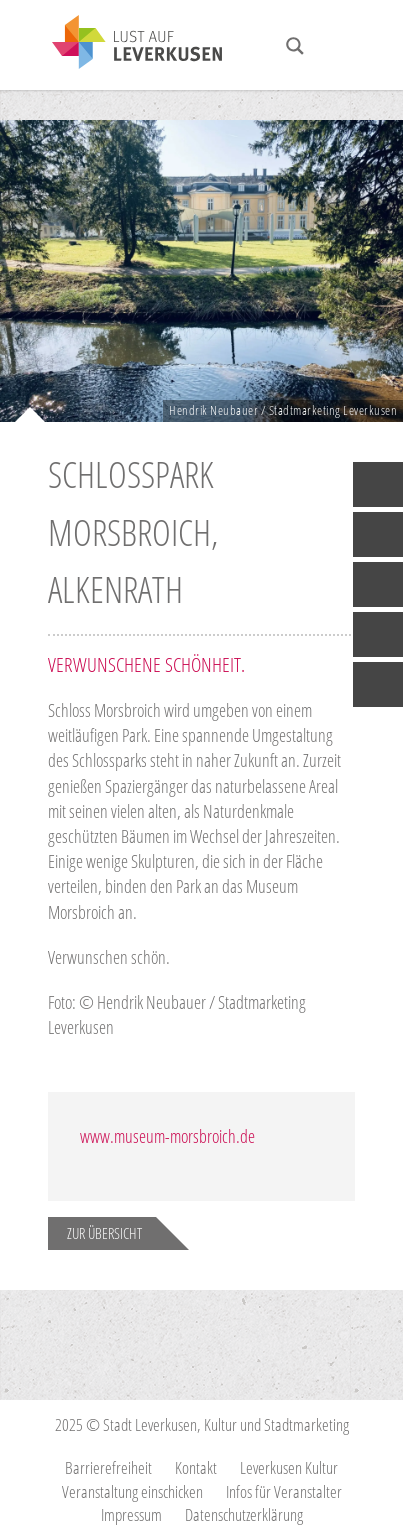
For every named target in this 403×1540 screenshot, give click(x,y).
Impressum (131, 1514)
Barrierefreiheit (108, 1467)
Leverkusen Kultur (289, 1467)
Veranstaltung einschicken (132, 1491)
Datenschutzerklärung (244, 1514)
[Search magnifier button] (295, 46)
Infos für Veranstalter (284, 1491)
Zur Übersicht (104, 1233)
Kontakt (196, 1467)
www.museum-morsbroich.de (167, 1136)
